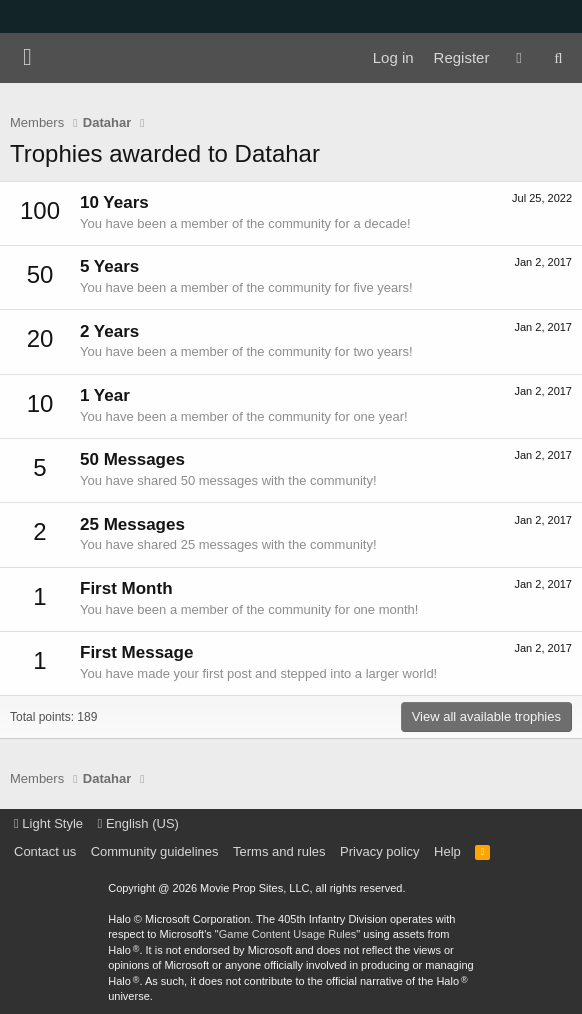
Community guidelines (155, 851)
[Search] (558, 58)
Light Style (48, 823)
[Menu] (27, 58)
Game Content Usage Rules (288, 934)
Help (447, 851)
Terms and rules (279, 851)
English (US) (138, 823)
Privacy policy (379, 851)
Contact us (45, 851)
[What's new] (518, 58)
